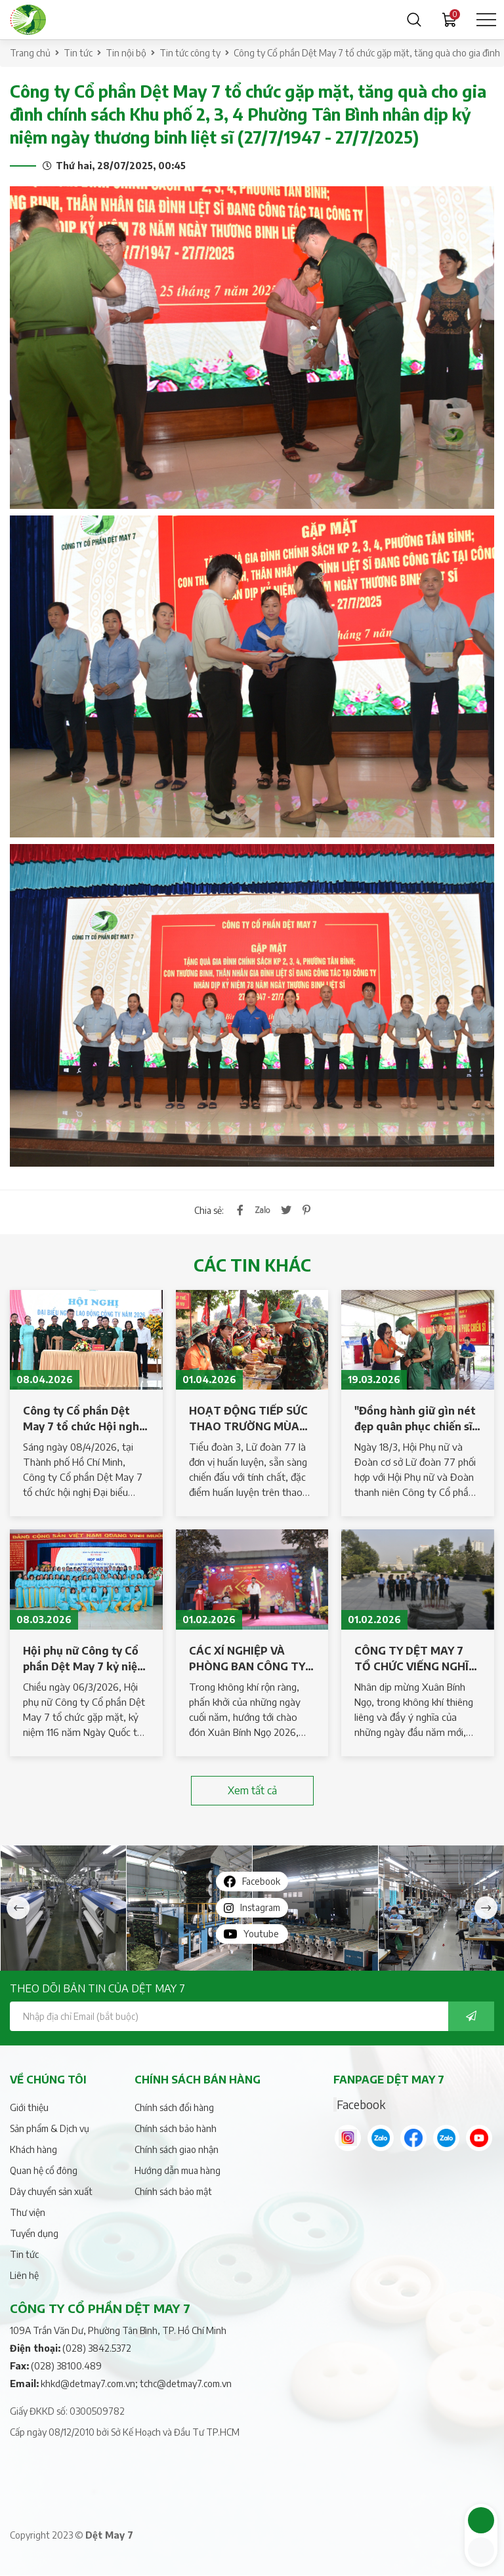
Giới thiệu (29, 2107)
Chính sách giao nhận (177, 2149)
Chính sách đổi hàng (174, 2107)
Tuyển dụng (34, 2233)
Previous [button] (18, 1908)
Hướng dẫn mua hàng (177, 2170)
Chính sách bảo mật (173, 2191)
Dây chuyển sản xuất (51, 2191)
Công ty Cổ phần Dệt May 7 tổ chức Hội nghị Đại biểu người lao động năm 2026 (84, 1418)
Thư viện (27, 2212)
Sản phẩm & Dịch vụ (49, 2128)
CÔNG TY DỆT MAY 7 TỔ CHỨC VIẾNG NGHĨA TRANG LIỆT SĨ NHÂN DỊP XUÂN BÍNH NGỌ (415, 1658)
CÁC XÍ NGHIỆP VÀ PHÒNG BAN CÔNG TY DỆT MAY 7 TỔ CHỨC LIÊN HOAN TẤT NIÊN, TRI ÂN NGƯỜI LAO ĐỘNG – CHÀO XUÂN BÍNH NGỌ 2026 (247, 1658)
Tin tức (78, 52)
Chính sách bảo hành (176, 2128)
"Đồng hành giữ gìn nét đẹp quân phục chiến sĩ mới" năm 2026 (415, 1418)
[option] (63, 1908)
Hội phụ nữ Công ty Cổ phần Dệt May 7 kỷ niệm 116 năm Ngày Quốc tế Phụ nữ (84, 1658)
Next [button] (485, 1908)
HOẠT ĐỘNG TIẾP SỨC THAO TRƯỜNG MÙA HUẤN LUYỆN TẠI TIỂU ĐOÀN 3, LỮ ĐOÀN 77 (248, 1418)
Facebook (361, 2104)
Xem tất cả (252, 1790)
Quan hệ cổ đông (43, 2170)
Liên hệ (24, 2275)
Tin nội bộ (126, 52)
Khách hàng (33, 2149)
